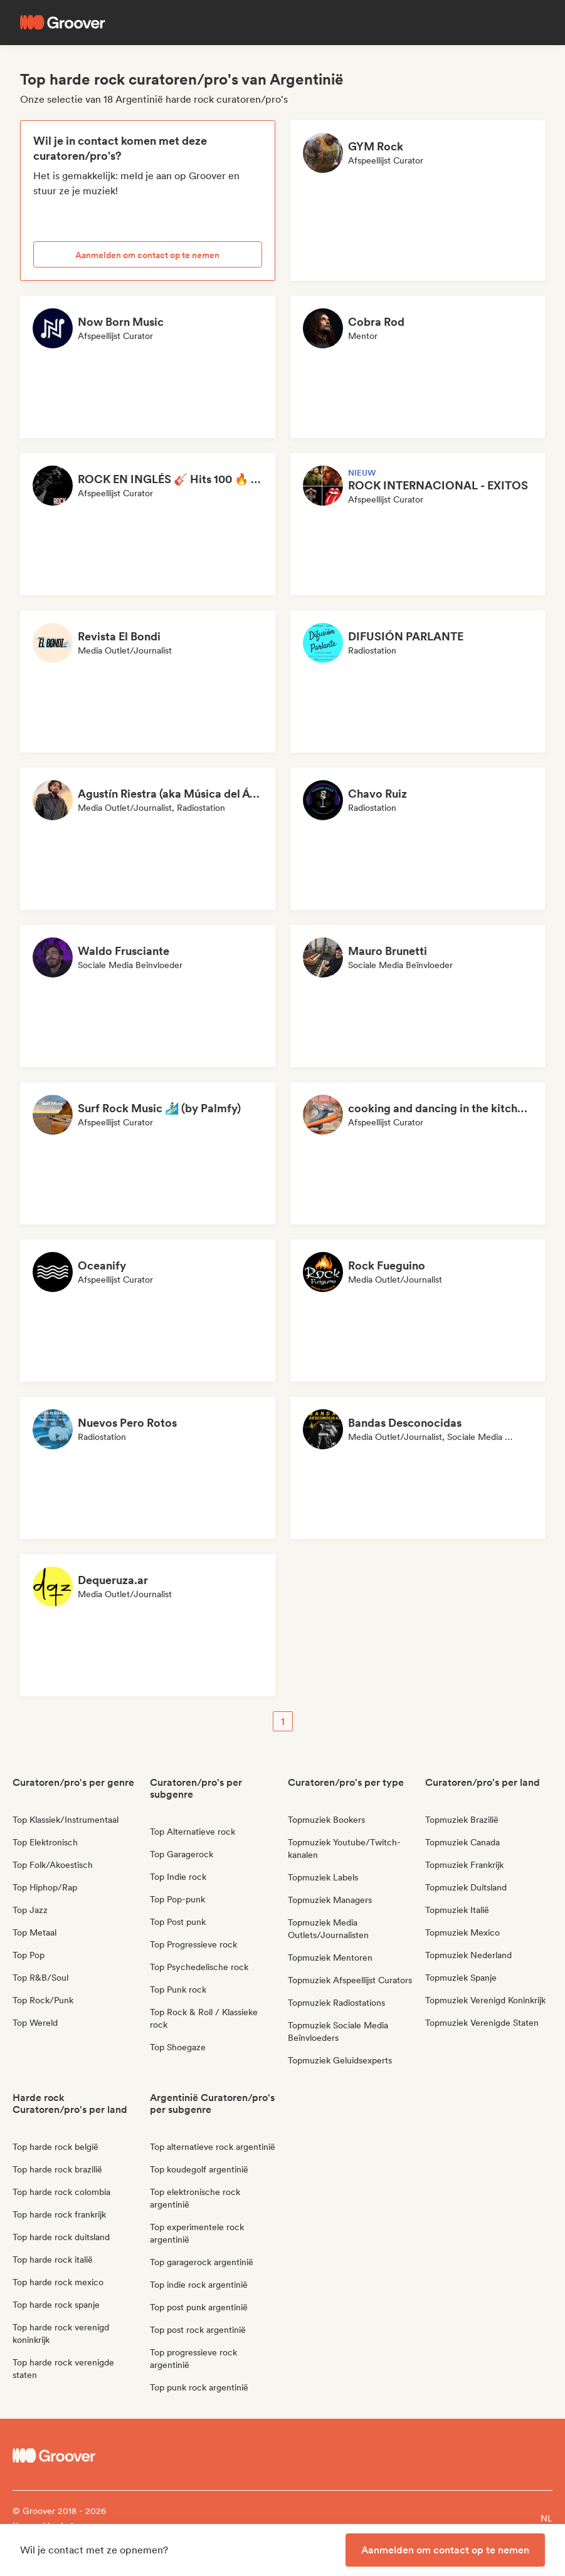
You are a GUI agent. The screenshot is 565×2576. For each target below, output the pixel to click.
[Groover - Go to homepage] (80, 2456)
